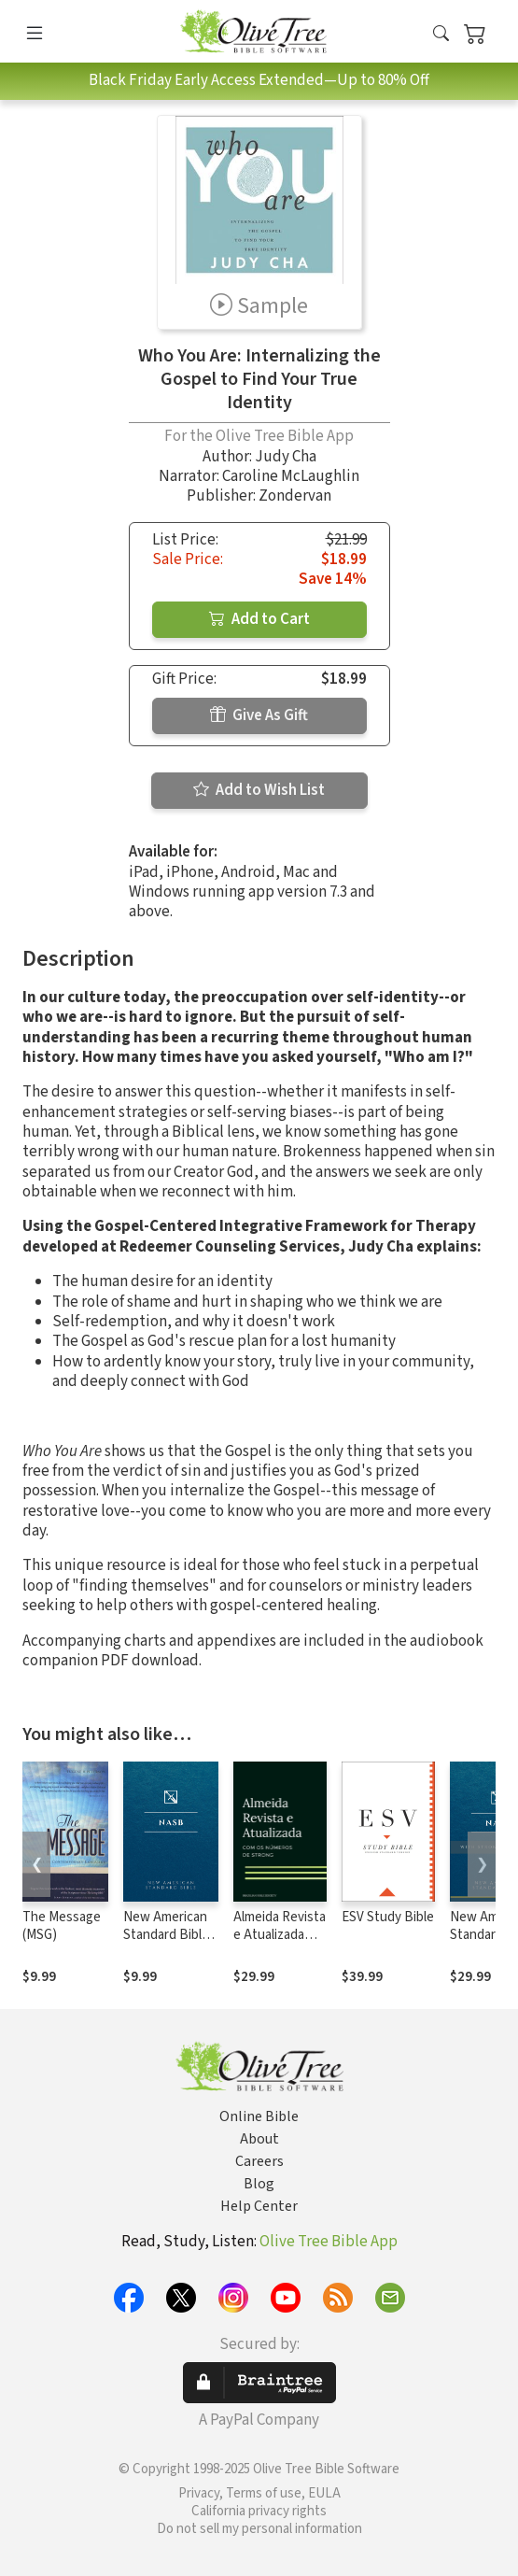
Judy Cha (285, 457)
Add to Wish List (259, 790)
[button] (441, 35)
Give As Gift (259, 715)
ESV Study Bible (388, 1917)
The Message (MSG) (61, 1926)
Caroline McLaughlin (290, 476)
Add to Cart (259, 619)
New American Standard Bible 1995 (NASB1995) (166, 1943)
